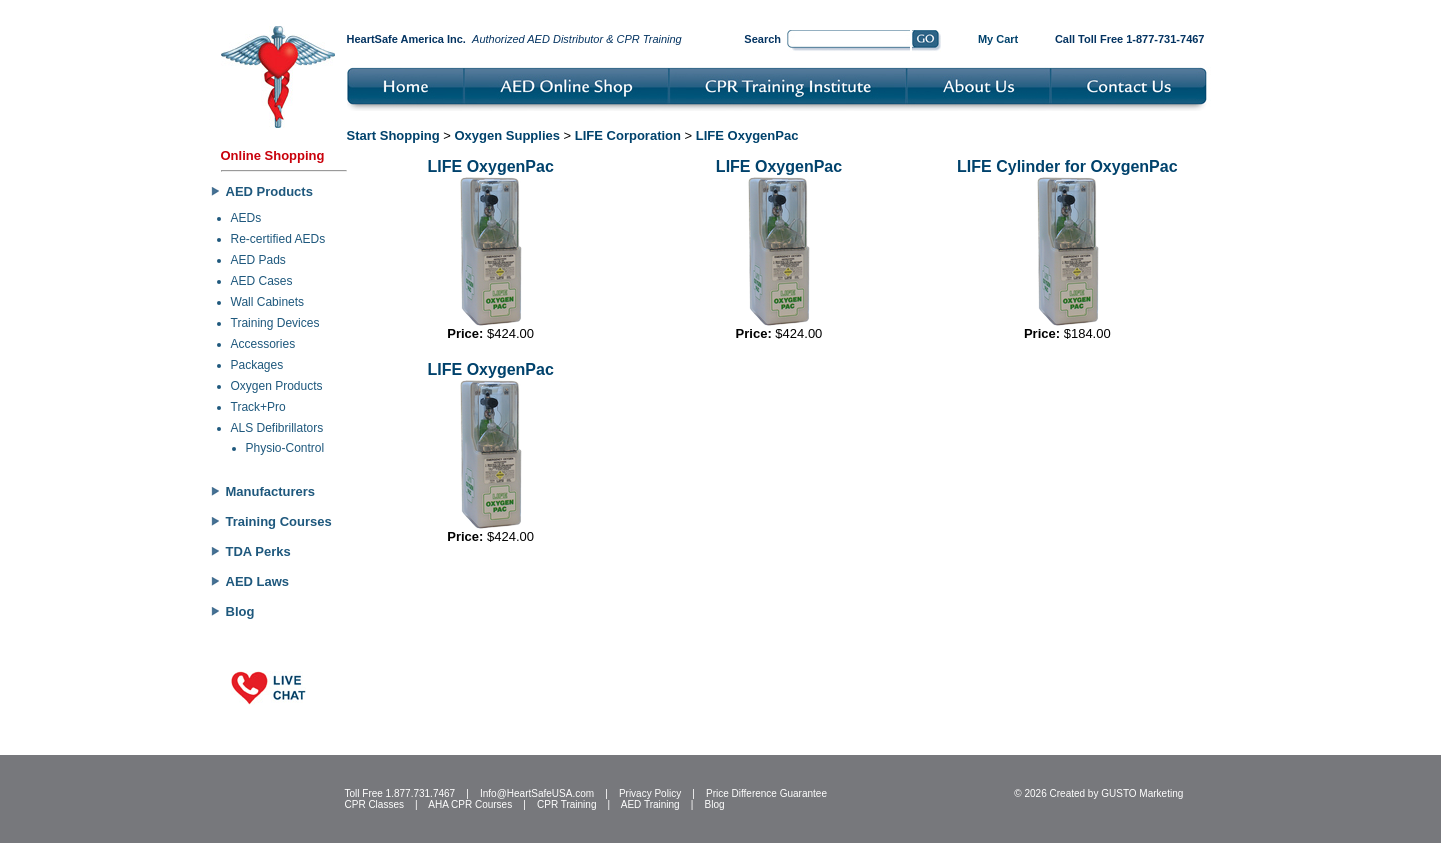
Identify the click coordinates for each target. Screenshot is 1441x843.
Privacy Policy (650, 793)
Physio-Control (285, 448)
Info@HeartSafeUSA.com (537, 793)
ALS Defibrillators (277, 428)
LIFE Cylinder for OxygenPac (1067, 166)
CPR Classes (374, 804)
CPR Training (566, 804)
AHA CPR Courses (470, 804)
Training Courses (279, 521)
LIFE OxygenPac (747, 135)
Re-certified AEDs (278, 239)
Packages (257, 365)
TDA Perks (258, 551)
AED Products (269, 191)
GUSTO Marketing (1142, 793)
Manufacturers (271, 491)
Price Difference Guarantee (766, 793)
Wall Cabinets (268, 302)
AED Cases (262, 281)
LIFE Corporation (628, 135)
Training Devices (275, 323)
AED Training (650, 804)
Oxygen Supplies (507, 135)
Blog (240, 611)
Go (926, 41)
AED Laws (258, 581)
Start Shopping (393, 135)
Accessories (263, 344)
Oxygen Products (277, 386)
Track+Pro (258, 407)
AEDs (246, 218)
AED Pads (258, 260)
